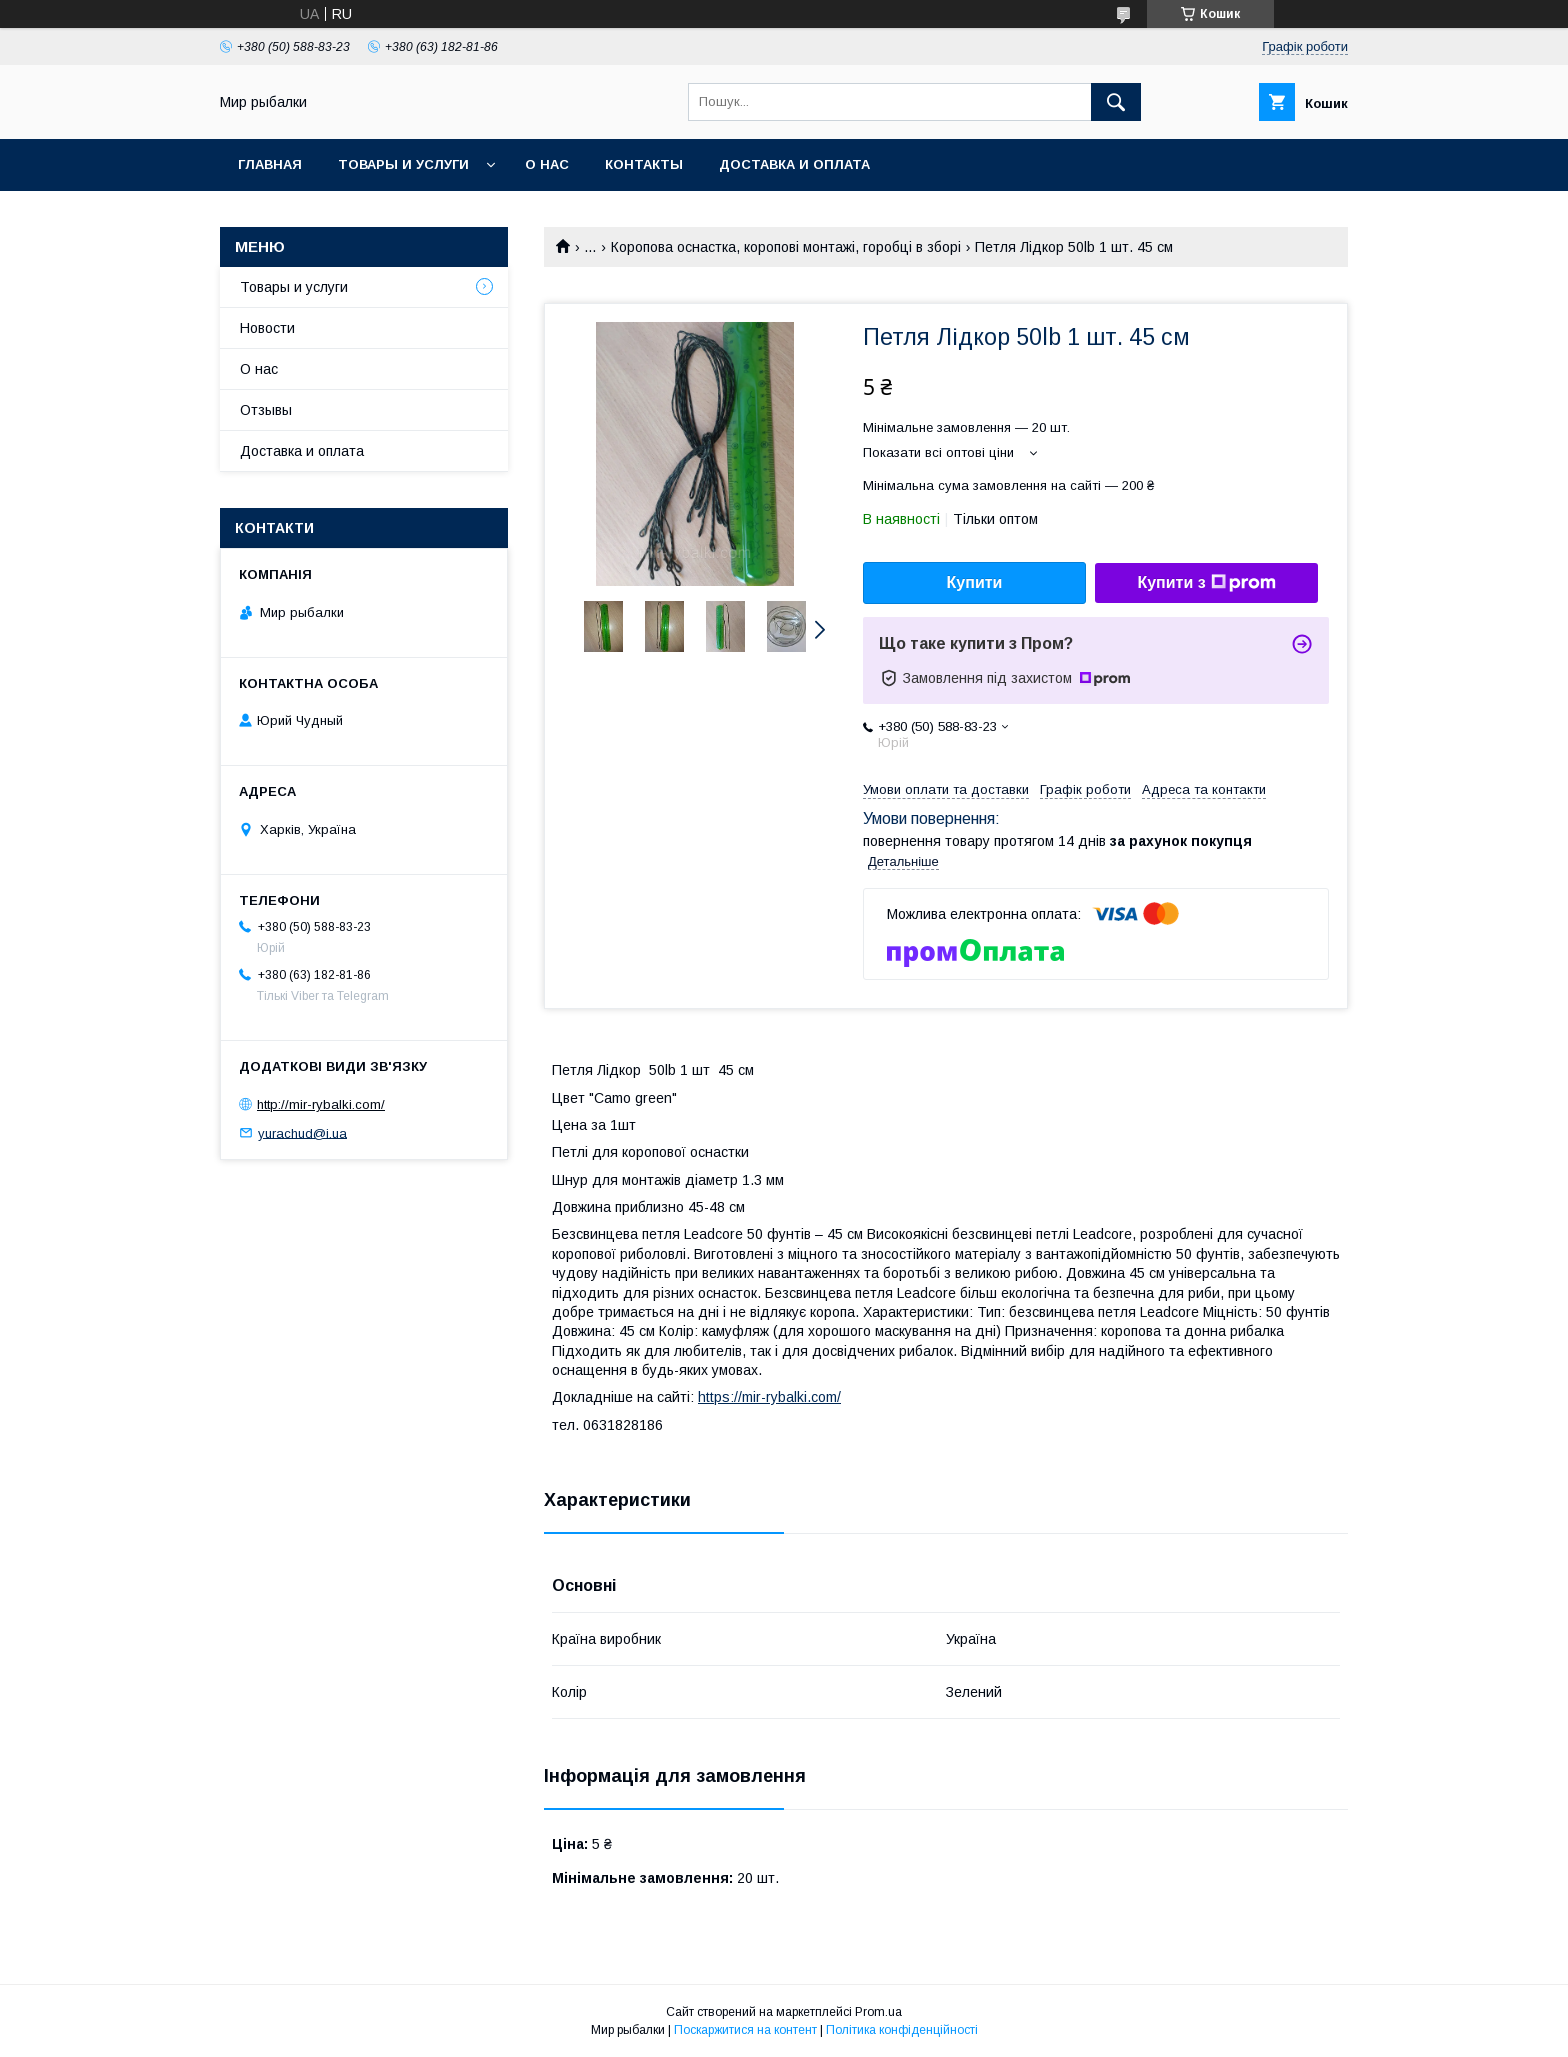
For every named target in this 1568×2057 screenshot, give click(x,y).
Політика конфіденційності (902, 2030)
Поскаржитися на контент (745, 2030)
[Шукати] (1116, 102)
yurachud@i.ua (302, 1132)
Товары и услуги (403, 164)
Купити (975, 582)
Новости (267, 328)
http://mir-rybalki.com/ (321, 1104)
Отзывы (266, 410)
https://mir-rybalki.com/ (769, 1397)
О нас (547, 164)
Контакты (644, 164)
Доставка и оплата (794, 164)
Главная (270, 164)
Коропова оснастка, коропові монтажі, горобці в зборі (786, 247)
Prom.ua (878, 2012)
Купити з (1206, 583)
